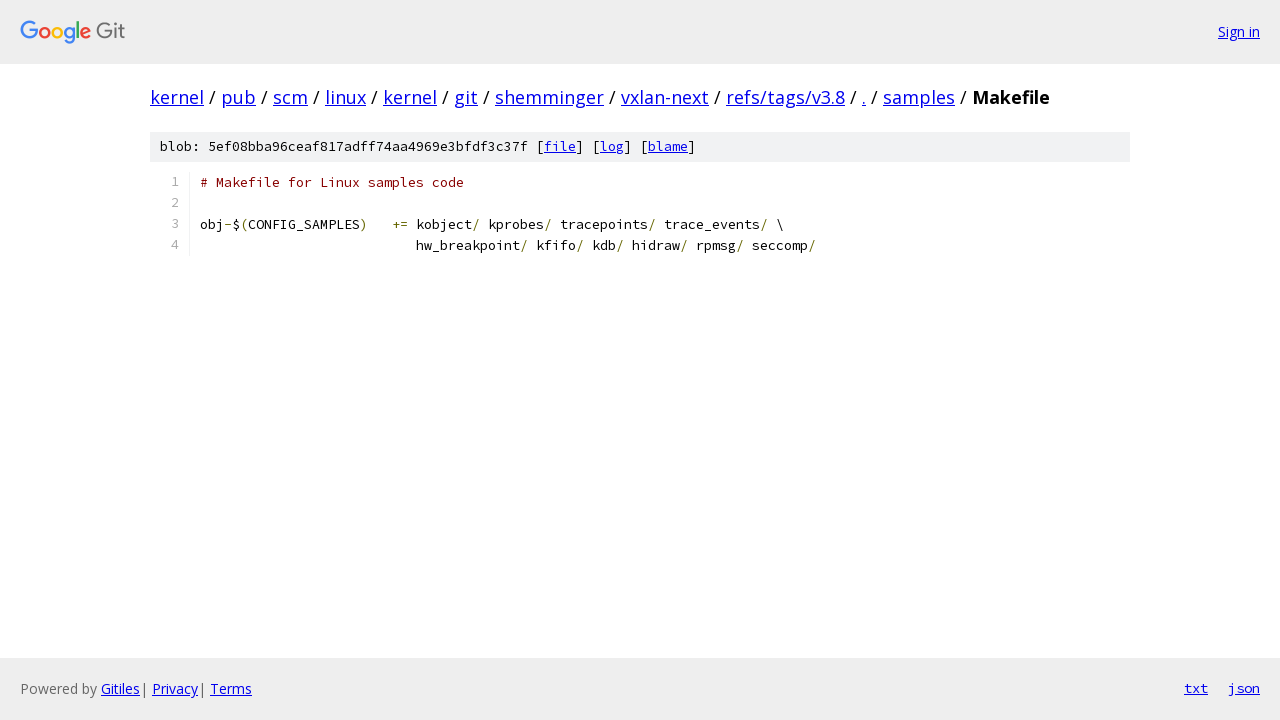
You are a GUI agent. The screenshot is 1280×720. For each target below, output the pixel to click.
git (466, 97)
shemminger (549, 97)
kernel (177, 97)
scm (290, 97)
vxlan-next (665, 97)
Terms (231, 688)
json (1244, 688)
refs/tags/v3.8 (785, 97)
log (612, 146)
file (560, 146)
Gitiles (120, 688)
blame (668, 146)
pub (238, 97)
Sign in (1239, 31)
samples (919, 97)
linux (345, 97)
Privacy (175, 688)
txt (1196, 688)
